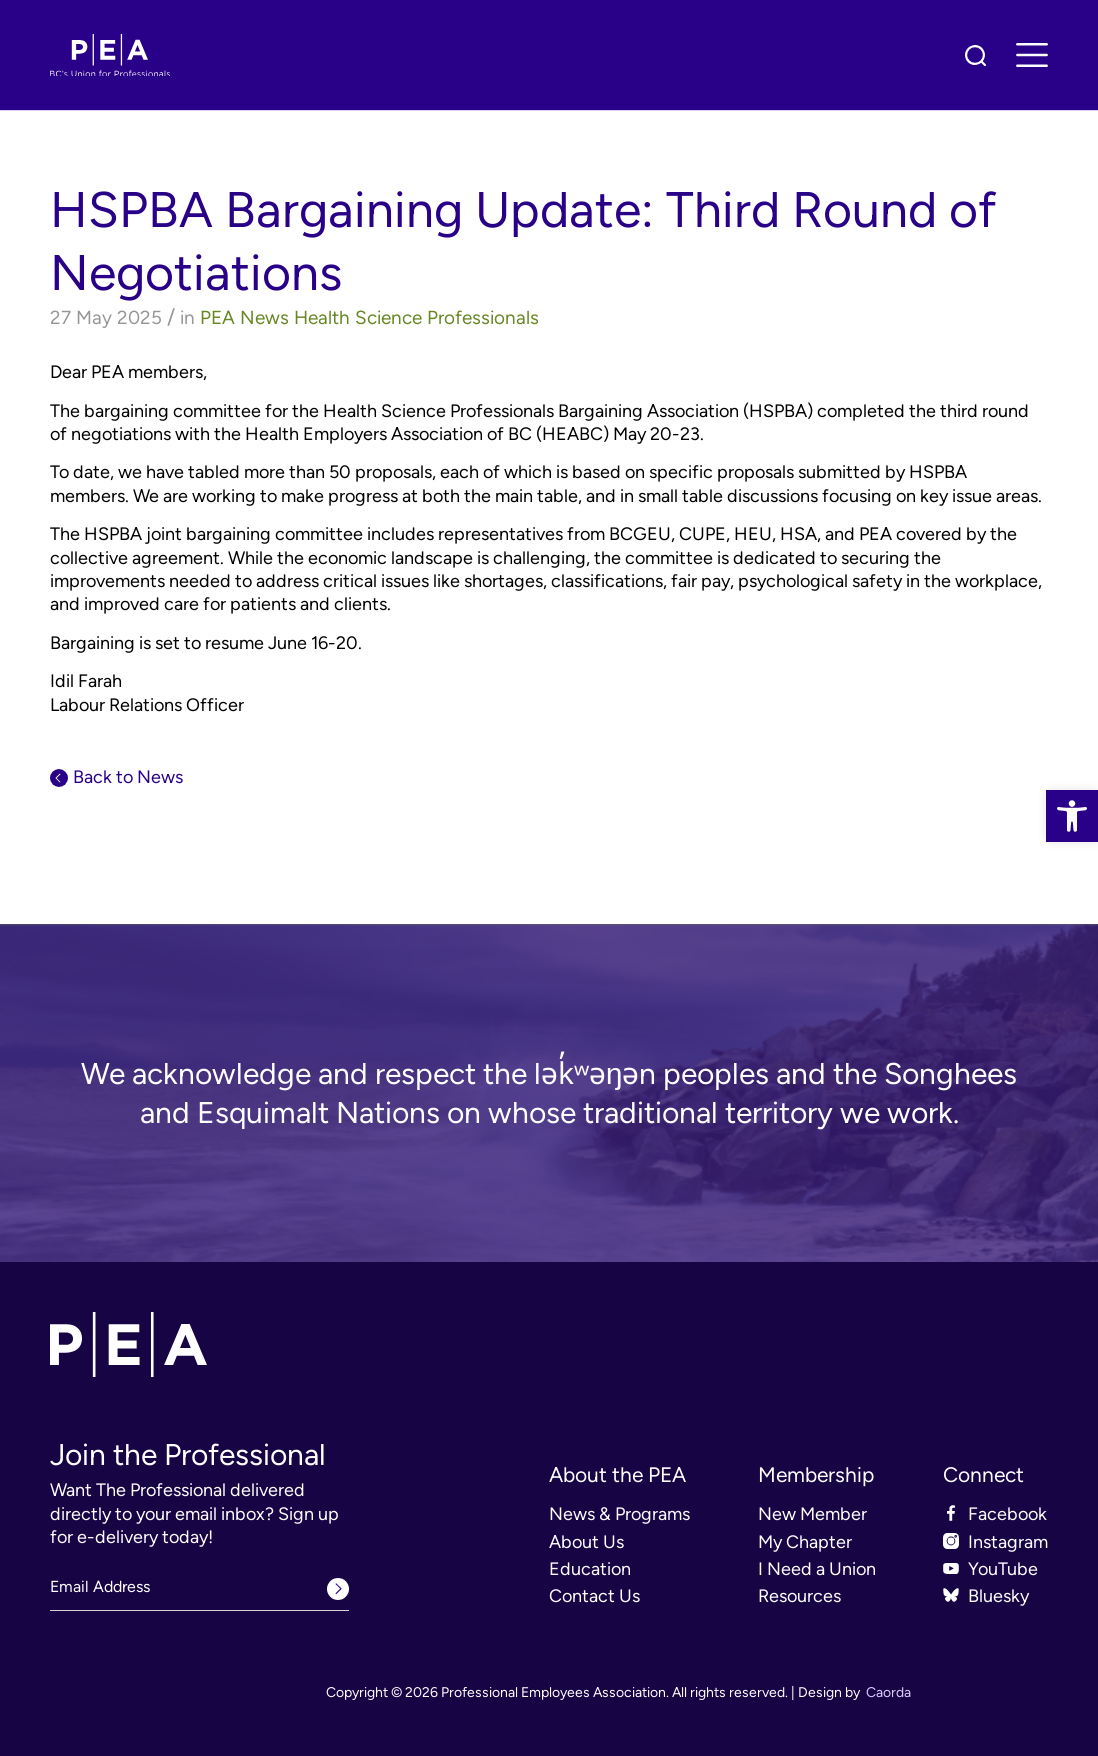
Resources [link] (799, 1596)
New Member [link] (812, 1514)
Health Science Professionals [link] (416, 317)
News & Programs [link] (619, 1514)
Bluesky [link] (998, 1596)
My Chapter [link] (805, 1542)
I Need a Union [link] (817, 1569)
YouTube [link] (1003, 1569)
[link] (1072, 816)
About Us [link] (586, 1542)
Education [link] (590, 1569)
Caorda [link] (888, 1692)
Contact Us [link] (594, 1596)
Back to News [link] (128, 777)
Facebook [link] (1007, 1514)
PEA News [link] (244, 317)
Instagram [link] (1008, 1542)
